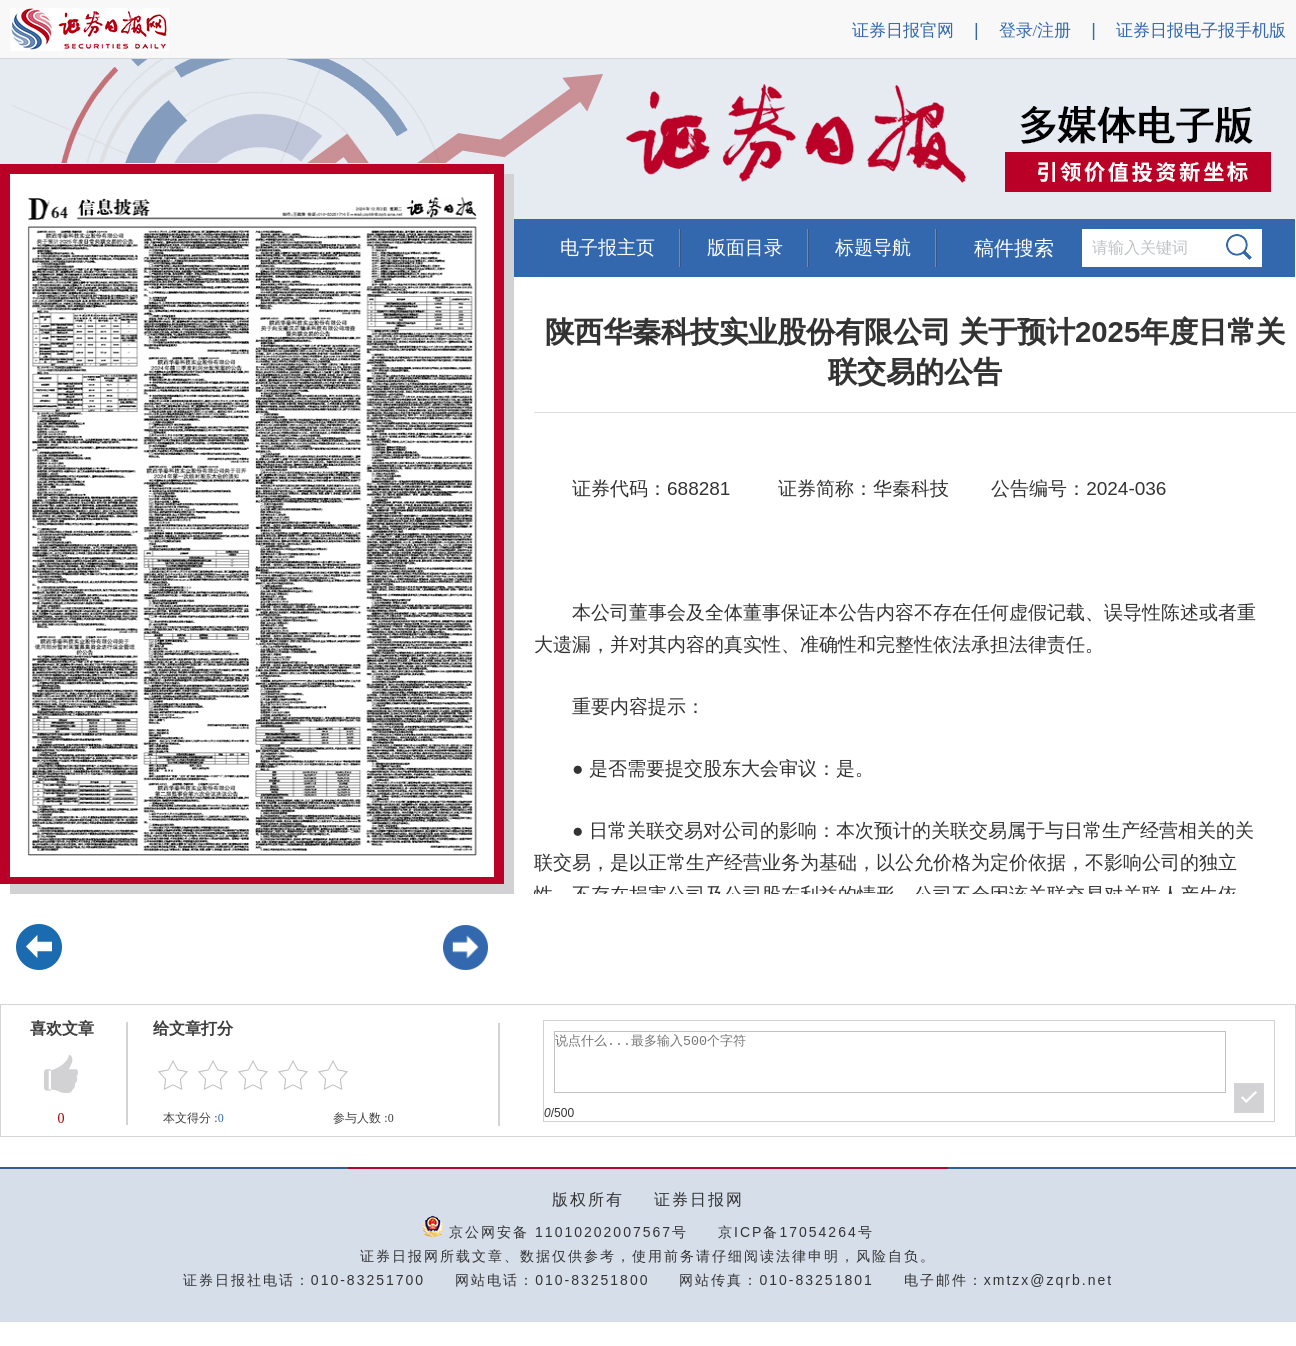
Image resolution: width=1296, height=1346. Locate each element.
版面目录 (745, 247)
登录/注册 (1035, 30)
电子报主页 (607, 247)
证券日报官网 (903, 30)
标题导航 (873, 247)
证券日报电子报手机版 (1201, 30)
